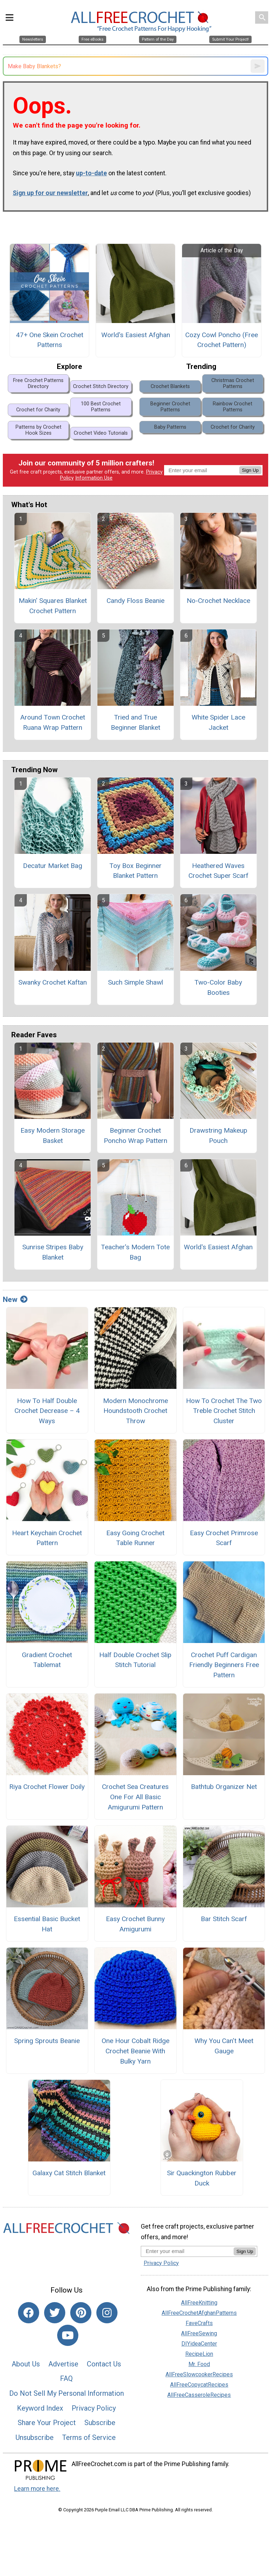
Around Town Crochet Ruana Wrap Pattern (52, 722)
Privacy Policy (94, 2408)
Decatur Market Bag (52, 866)
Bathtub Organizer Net (224, 1787)
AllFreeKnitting (199, 2302)
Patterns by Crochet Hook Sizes (38, 430)
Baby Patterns (170, 427)
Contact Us (104, 2364)
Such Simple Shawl (135, 982)
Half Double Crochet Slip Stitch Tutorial (135, 1660)
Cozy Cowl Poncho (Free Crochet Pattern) (221, 340)
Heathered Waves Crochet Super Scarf (218, 871)
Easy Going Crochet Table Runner (135, 1538)
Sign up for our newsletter (50, 192)
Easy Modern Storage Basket (52, 1135)
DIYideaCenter (199, 2343)
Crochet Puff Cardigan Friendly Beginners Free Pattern (224, 1665)
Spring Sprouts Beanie (47, 2041)
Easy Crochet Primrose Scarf (224, 1538)
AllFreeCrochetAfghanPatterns (199, 2313)
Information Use (94, 478)
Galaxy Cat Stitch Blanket (69, 2173)
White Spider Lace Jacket (218, 722)
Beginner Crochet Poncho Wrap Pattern (135, 1135)
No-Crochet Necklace (218, 601)
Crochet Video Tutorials (101, 433)
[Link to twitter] (54, 2312)
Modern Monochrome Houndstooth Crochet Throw (135, 1411)
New (15, 1299)
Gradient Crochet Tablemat (47, 1660)
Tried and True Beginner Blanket (135, 722)
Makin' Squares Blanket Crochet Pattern (53, 606)
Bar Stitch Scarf (224, 1919)
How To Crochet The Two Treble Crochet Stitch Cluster (224, 1411)
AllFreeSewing (199, 2333)
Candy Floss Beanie (135, 601)
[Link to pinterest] (80, 2312)
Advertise (63, 2364)
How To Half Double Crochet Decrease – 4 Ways (47, 1411)
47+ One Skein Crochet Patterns (49, 340)
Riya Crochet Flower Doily (47, 1787)
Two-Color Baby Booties (218, 987)
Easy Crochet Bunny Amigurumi (135, 1924)
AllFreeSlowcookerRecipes (199, 2374)
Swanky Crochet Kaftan (52, 982)
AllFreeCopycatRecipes (199, 2384)
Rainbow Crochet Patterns (232, 407)
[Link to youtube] (67, 2335)
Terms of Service (89, 2437)
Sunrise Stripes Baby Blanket (52, 1252)
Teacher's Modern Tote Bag (135, 1252)
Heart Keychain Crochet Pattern (47, 1538)
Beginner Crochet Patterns (170, 407)
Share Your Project (47, 2422)
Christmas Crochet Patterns (232, 383)
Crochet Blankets (170, 386)
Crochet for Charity (38, 410)
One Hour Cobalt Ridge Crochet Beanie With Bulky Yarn (135, 2051)
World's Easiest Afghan (135, 335)
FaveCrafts (199, 2323)
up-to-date (91, 173)
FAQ (66, 2378)
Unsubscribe (35, 2437)
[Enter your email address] (187, 2251)
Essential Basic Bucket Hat (47, 1924)
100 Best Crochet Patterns (101, 407)
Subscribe (99, 2422)
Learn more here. (37, 2488)
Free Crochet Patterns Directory (38, 383)
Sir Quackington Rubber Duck (201, 2178)
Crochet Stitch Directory (100, 386)
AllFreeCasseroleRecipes (199, 2395)
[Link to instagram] (107, 2312)
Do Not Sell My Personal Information (66, 2393)
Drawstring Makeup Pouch (218, 1135)
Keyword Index (40, 2408)
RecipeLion (199, 2354)
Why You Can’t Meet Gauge (223, 2046)
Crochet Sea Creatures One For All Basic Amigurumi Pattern (135, 1797)
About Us (26, 2364)
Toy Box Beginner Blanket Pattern (135, 871)
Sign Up (250, 470)
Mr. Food (199, 2364)
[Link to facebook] (28, 2312)
